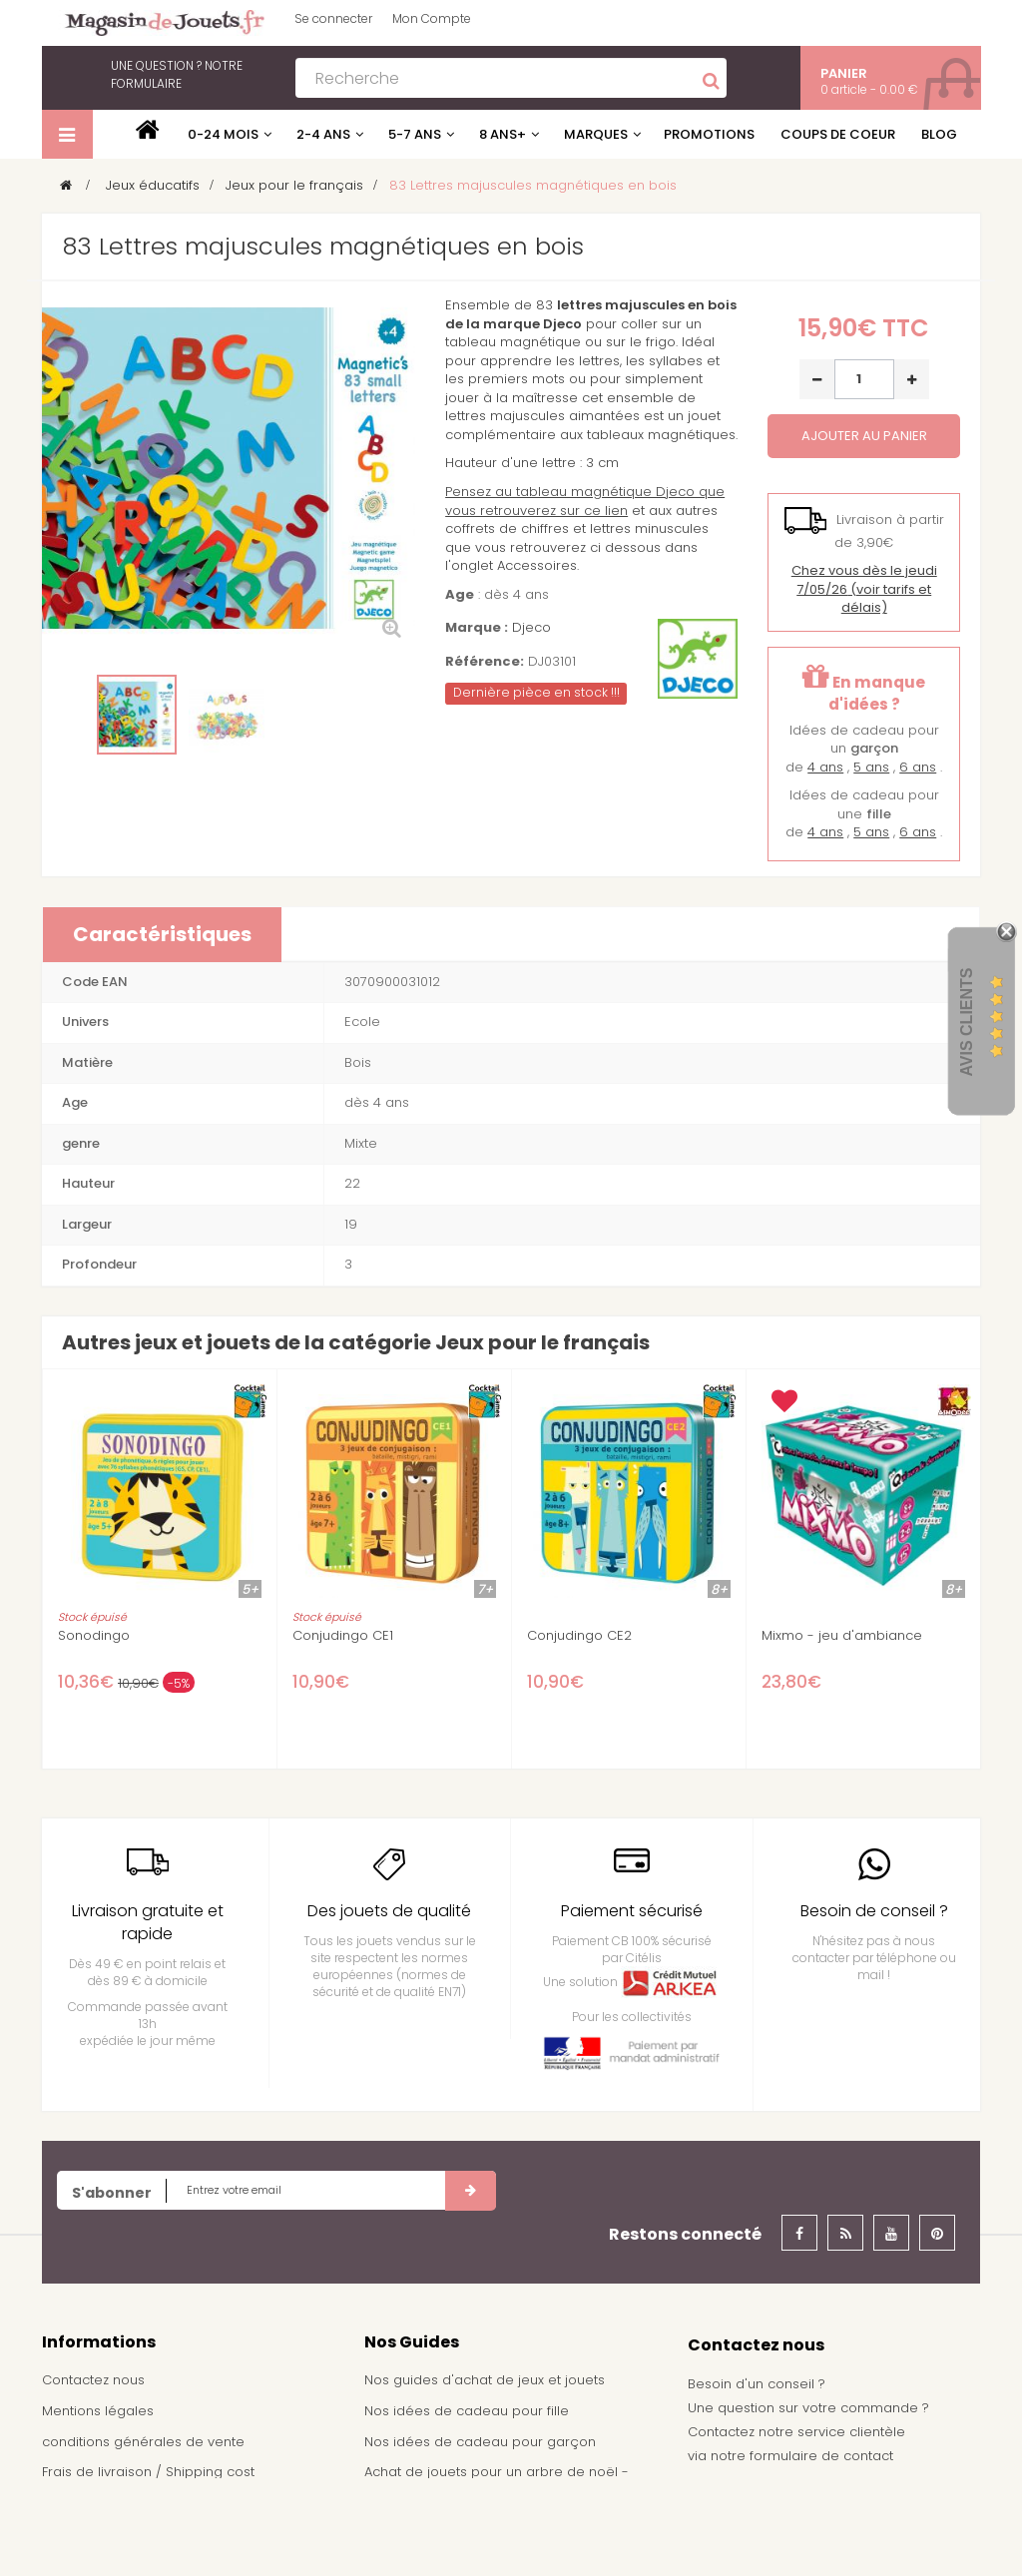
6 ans (917, 767)
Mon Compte (431, 18)
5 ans (871, 767)
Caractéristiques (162, 934)
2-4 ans (323, 134)
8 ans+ (502, 134)
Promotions (709, 134)
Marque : (476, 628)
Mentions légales (98, 2410)
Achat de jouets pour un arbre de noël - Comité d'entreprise (496, 2481)
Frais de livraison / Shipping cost (148, 2471)
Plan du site (79, 2532)
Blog (939, 134)
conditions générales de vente (143, 2441)
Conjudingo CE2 (579, 1636)
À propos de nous (101, 2502)
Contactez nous (93, 2379)
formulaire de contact (821, 2455)
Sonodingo (94, 1636)
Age (459, 595)
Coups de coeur (837, 134)
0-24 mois (223, 134)
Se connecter (333, 18)
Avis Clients (966, 1022)
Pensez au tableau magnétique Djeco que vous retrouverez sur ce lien (585, 501)
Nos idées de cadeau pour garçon (480, 2441)
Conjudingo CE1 (342, 1636)
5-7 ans (414, 134)
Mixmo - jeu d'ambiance (842, 1636)
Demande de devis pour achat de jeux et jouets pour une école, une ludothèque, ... (501, 2530)
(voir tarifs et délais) (864, 589)
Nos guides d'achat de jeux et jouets (484, 2379)
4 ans (825, 767)
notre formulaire (177, 74)
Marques (596, 134)
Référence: (484, 662)
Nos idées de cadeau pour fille (466, 2410)
